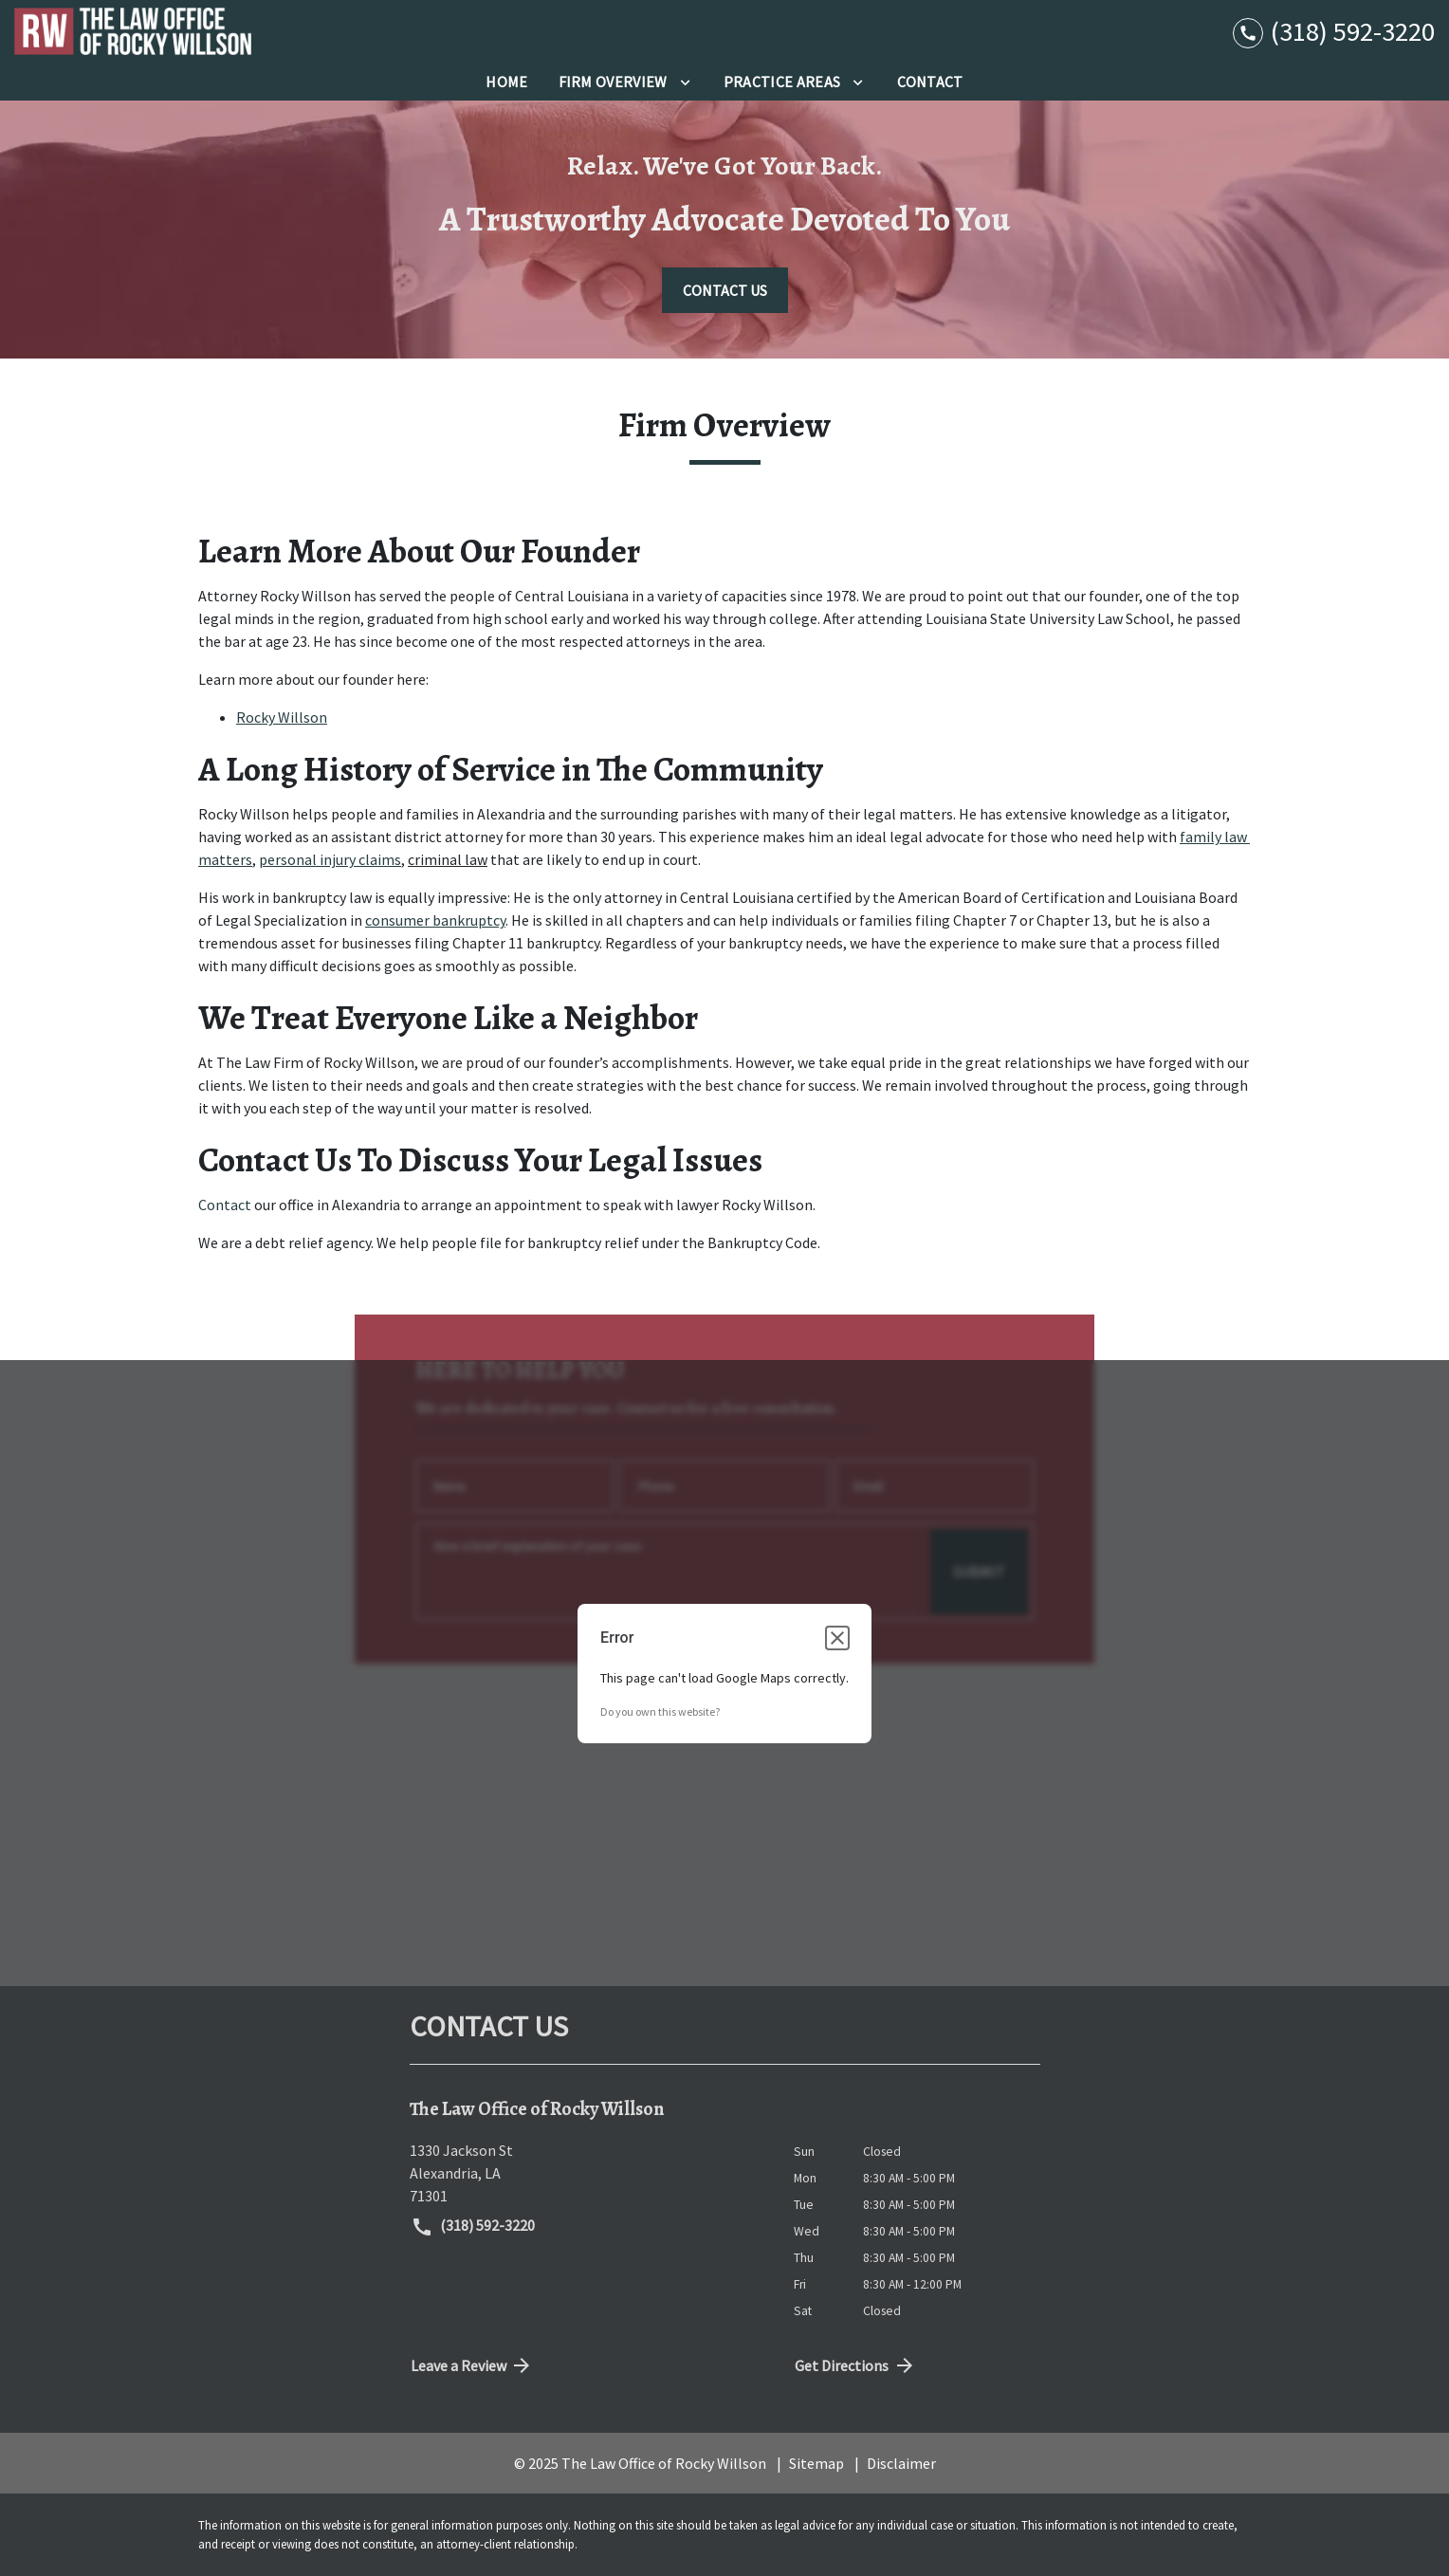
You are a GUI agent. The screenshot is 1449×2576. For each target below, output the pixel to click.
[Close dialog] (837, 1638)
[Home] (506, 82)
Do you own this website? (660, 1711)
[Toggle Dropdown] (685, 81)
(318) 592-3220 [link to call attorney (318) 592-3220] (473, 2227)
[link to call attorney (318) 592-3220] (1334, 30)
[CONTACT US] (725, 290)
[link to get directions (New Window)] (587, 2173)
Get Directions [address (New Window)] (855, 2365)
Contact (224, 1204)
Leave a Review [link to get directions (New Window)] (472, 2365)
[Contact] (930, 82)
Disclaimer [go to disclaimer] (901, 2463)
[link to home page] (132, 31)
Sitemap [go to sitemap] (816, 2463)
